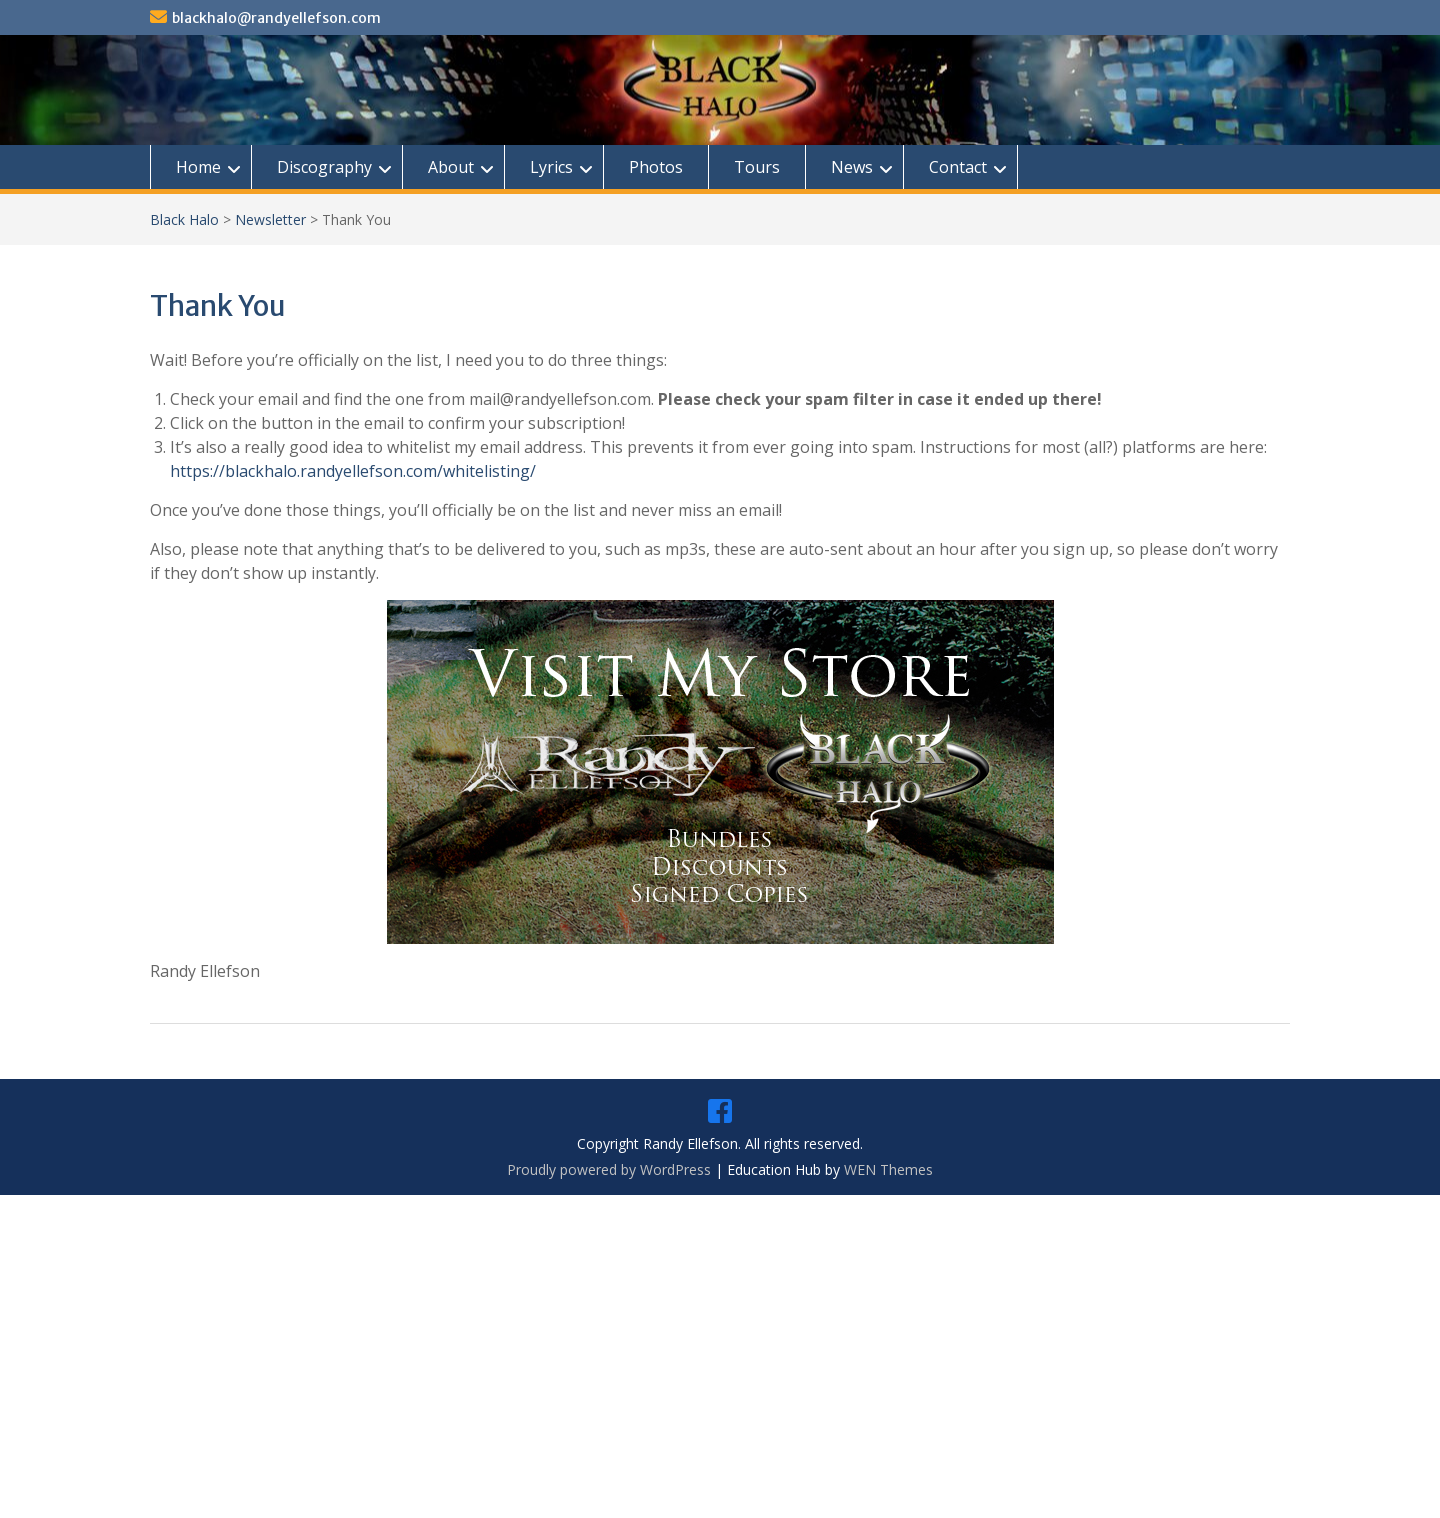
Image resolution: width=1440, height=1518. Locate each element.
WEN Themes (888, 1169)
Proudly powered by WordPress (609, 1169)
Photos (656, 167)
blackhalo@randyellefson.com (276, 18)
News (852, 167)
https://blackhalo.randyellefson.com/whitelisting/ (353, 471)
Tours (757, 167)
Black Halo (184, 219)
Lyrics (551, 167)
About (451, 167)
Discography (324, 167)
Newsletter (270, 219)
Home (198, 167)
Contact (958, 167)
